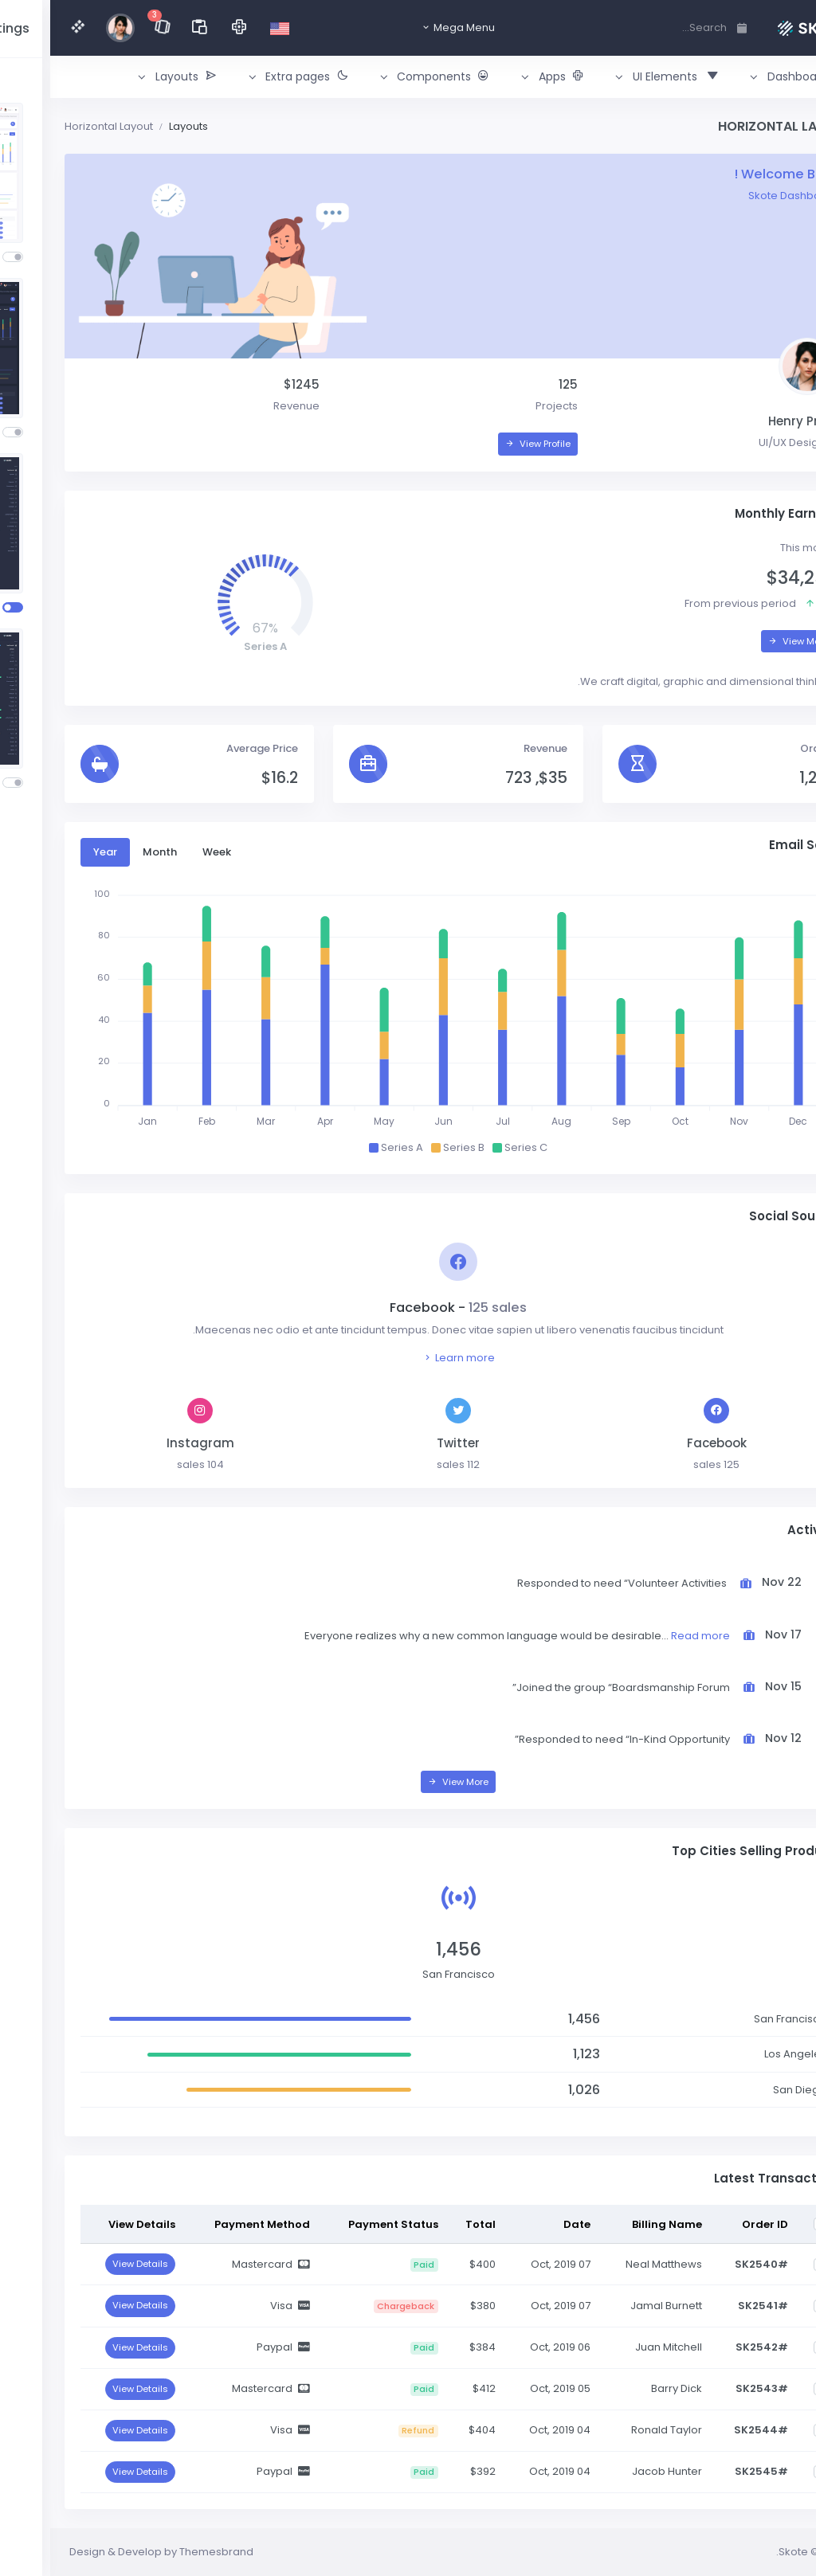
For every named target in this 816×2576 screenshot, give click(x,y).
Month (109, 851)
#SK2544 (711, 2429)
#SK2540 (711, 2264)
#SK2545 (711, 2471)
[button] (743, 77)
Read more (650, 1635)
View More (748, 641)
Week (166, 851)
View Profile (487, 443)
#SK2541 (713, 2305)
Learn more (408, 1357)
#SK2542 (711, 2347)
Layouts (138, 126)
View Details (90, 2263)
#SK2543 (711, 2388)
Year (55, 851)
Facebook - (408, 1307)
